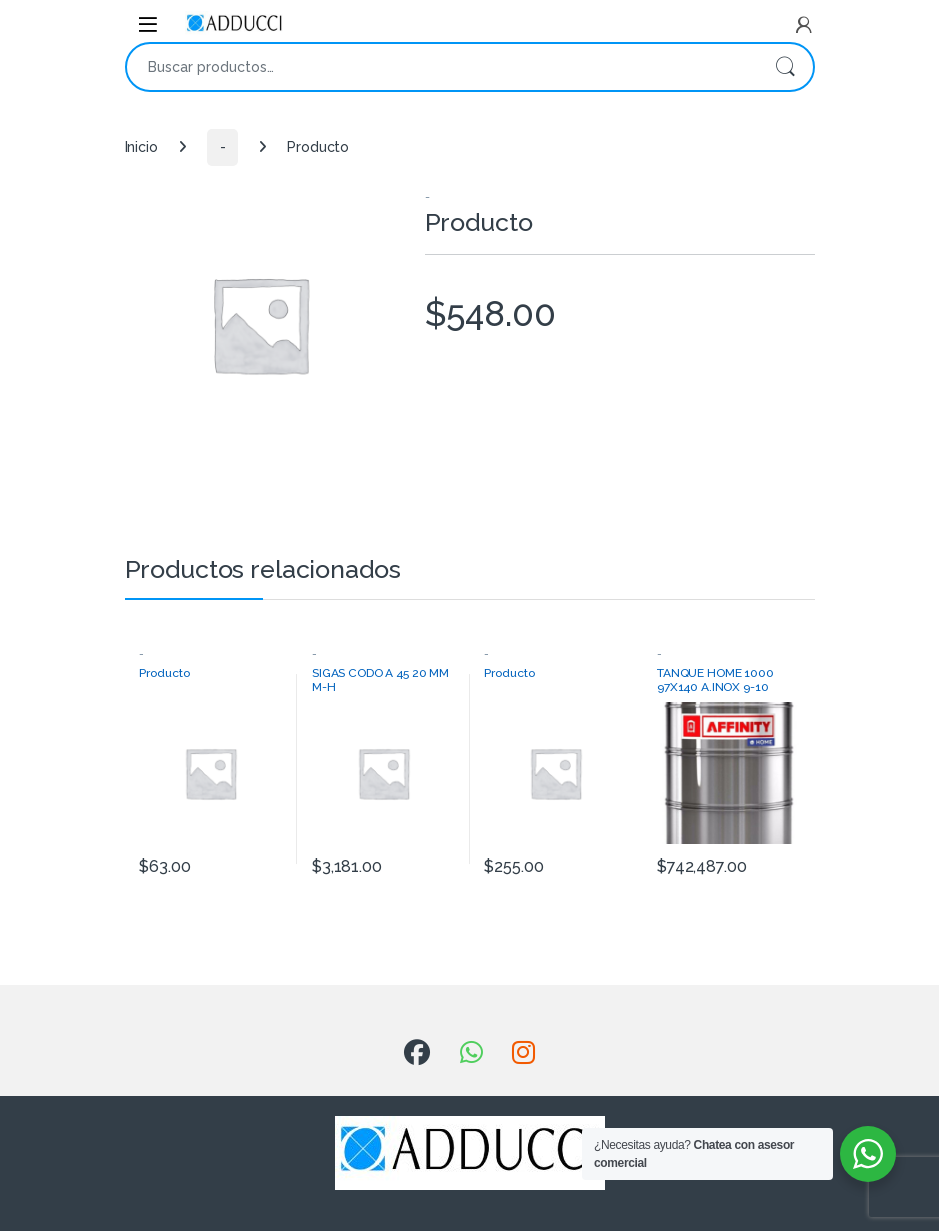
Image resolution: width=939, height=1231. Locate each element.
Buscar (785, 67)
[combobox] (442, 67)
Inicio (141, 147)
